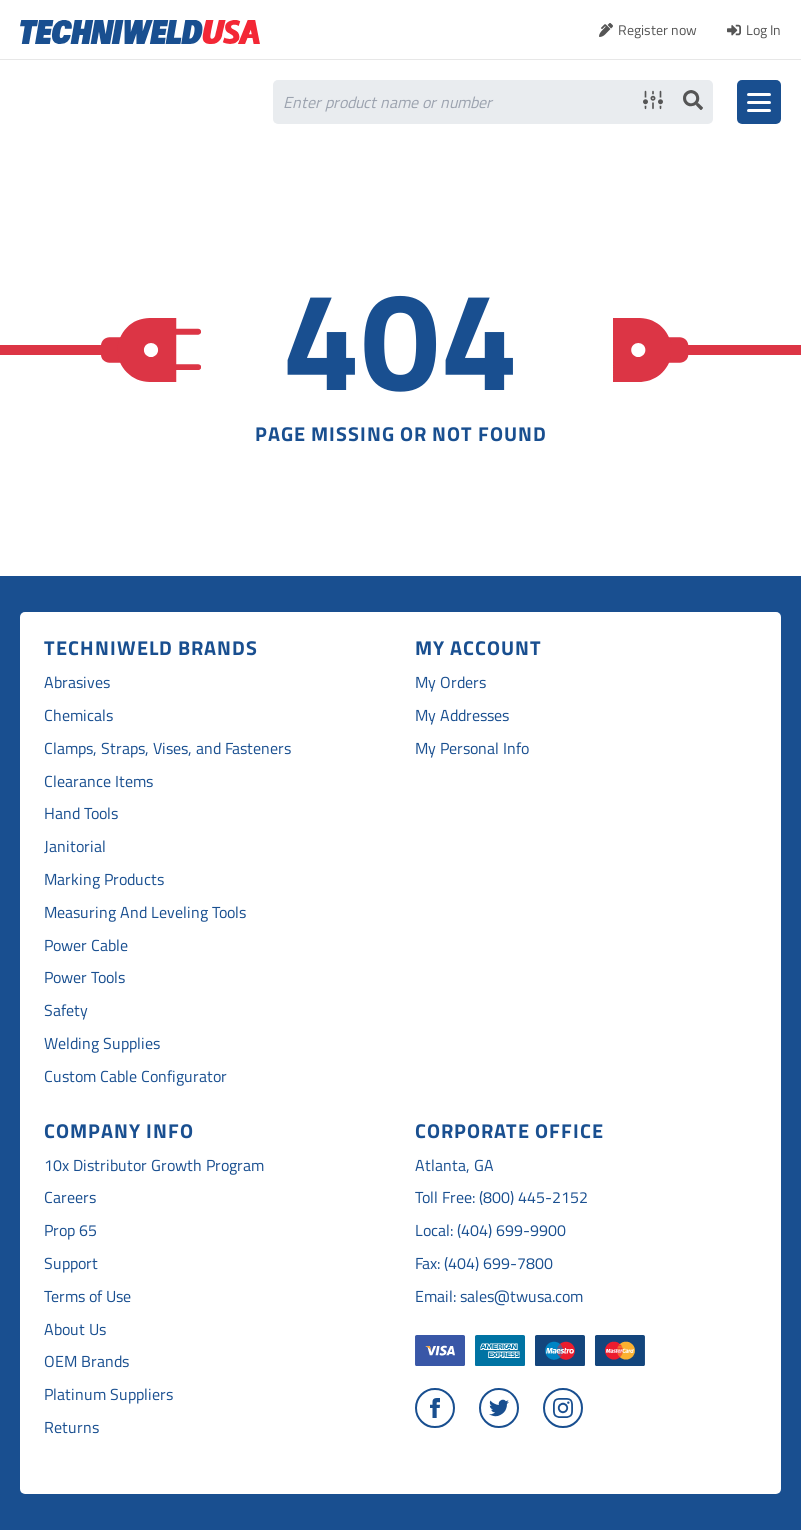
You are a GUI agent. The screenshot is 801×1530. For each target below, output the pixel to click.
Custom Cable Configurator (135, 1076)
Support (71, 1263)
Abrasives (77, 682)
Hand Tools (81, 813)
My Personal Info (472, 748)
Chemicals (78, 715)
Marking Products (104, 879)
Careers (70, 1197)
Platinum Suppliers (108, 1394)
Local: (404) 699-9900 (490, 1230)
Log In (763, 29)
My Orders (450, 682)
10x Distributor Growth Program (154, 1165)
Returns (71, 1427)
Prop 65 (70, 1230)
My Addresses (462, 715)
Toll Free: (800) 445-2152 (501, 1197)
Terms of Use (87, 1296)
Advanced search (653, 100)
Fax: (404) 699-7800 (484, 1263)
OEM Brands (86, 1361)
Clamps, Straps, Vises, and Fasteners (167, 748)
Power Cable (86, 945)
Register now (657, 29)
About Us (75, 1329)
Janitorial (75, 846)
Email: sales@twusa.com (499, 1296)
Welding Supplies (102, 1043)
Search (693, 100)
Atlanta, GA (454, 1165)
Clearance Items (98, 781)
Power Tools (84, 977)
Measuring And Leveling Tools (145, 912)
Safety (66, 1010)
